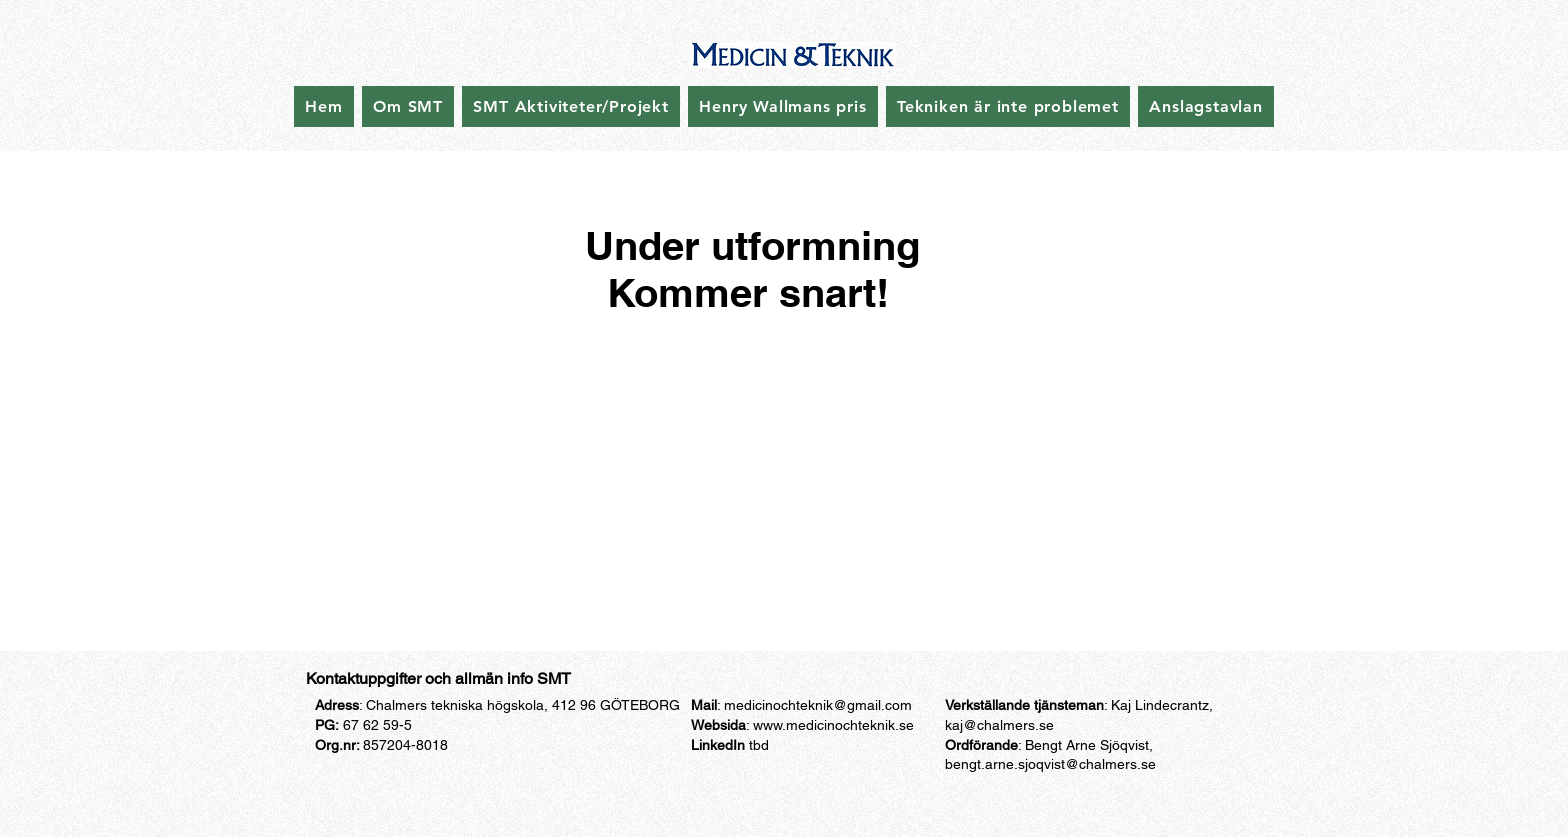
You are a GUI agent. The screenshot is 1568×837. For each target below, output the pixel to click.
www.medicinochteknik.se (833, 725)
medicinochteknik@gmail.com (818, 705)
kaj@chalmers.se (999, 725)
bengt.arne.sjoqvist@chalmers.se (1050, 764)
